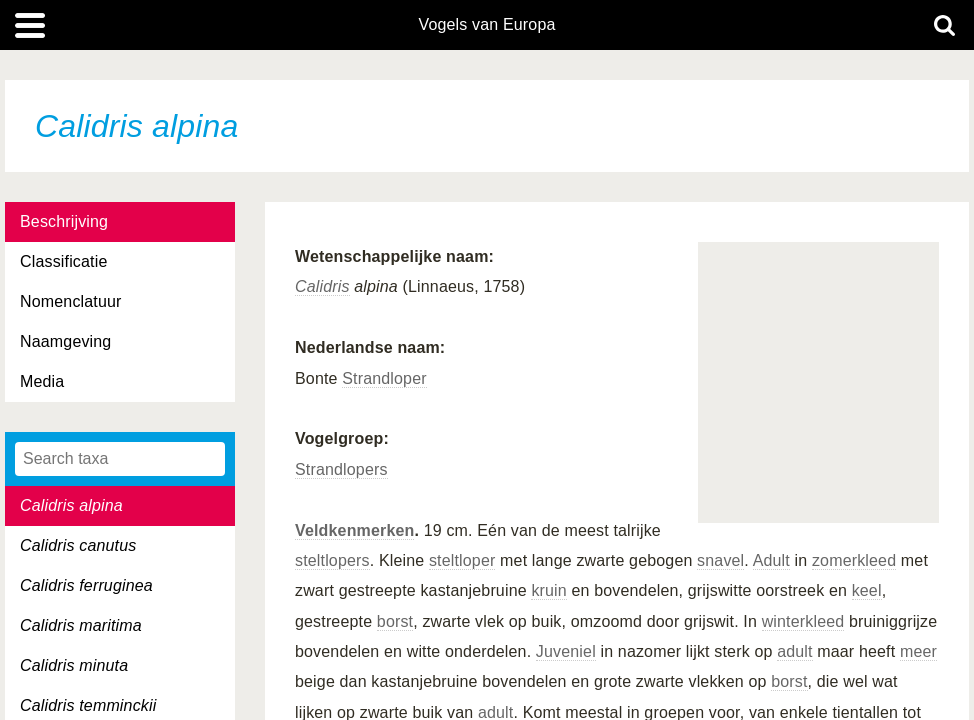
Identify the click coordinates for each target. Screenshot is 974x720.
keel (867, 590)
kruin (548, 590)
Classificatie (63, 261)
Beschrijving (64, 221)
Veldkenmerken (354, 530)
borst (395, 621)
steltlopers (332, 560)
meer (918, 651)
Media (42, 381)
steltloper (462, 560)
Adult (771, 560)
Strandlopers (341, 469)
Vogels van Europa (486, 25)
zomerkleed (854, 560)
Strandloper (384, 378)
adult (795, 651)
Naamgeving (65, 341)
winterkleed (803, 621)
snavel (720, 560)
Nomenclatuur (71, 301)
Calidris (322, 286)
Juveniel (566, 651)
